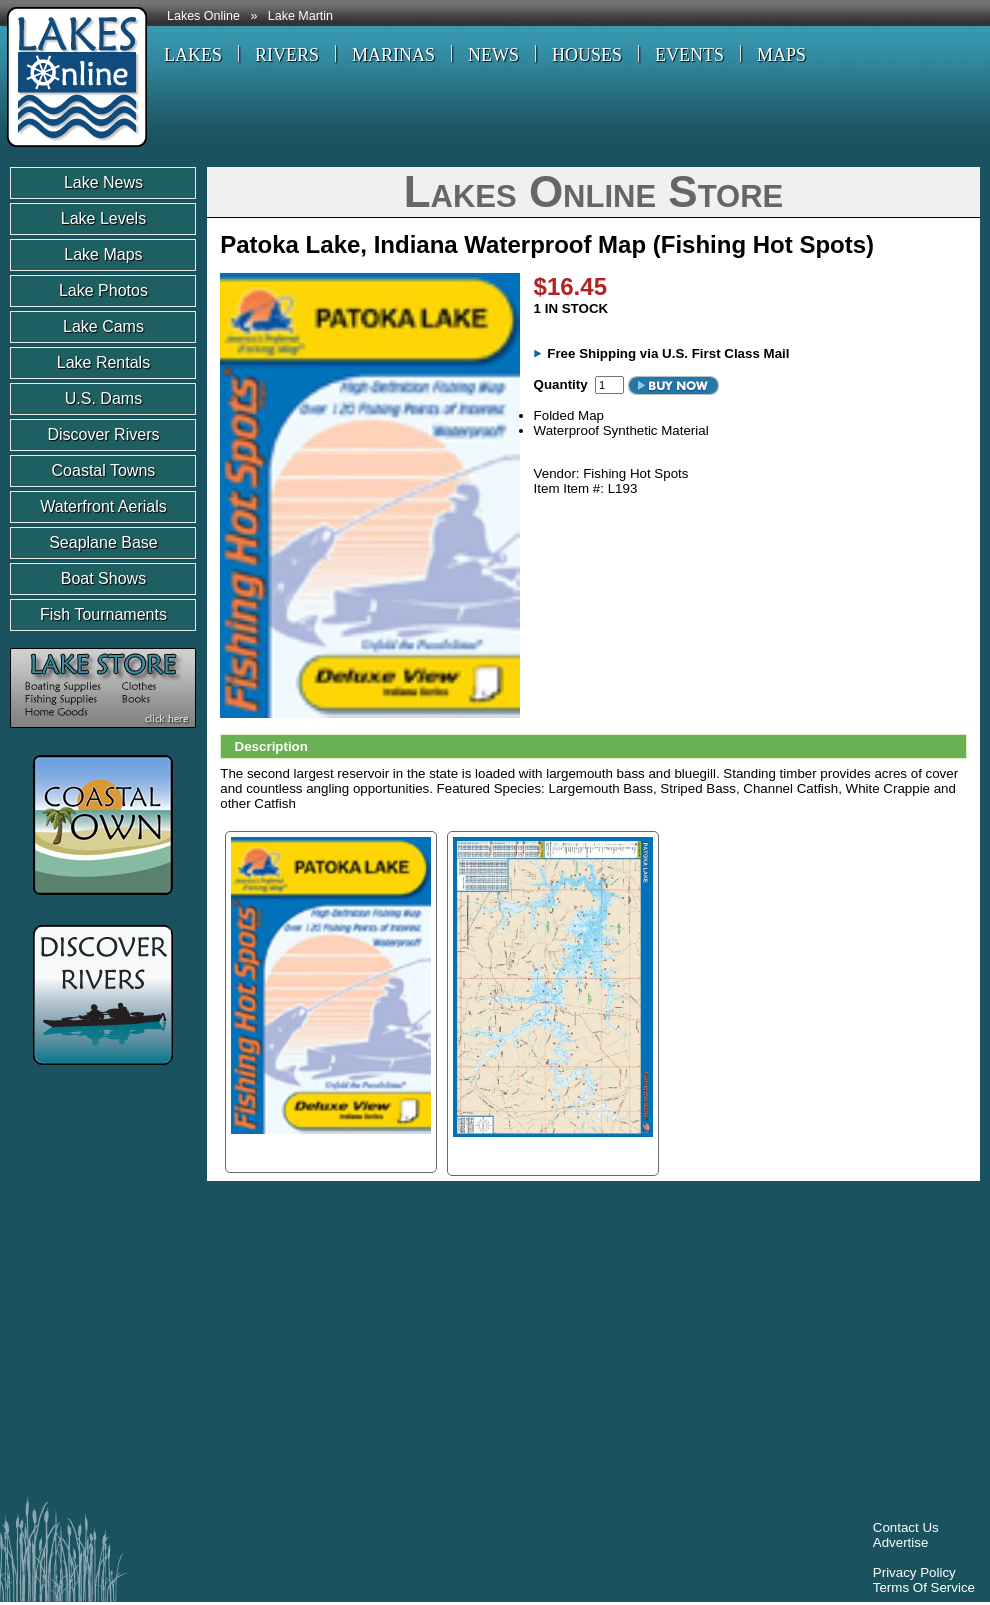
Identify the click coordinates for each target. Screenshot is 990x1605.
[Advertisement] (254, 1344)
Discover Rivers (103, 434)
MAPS (781, 55)
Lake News (103, 182)
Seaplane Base (103, 542)
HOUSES (587, 55)
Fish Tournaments (103, 614)
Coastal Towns (104, 470)
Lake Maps (103, 254)
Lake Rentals (103, 362)
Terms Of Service (924, 1587)
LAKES (193, 55)
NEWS (493, 55)
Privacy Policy (914, 1572)
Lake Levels (103, 218)
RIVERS (287, 55)
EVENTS (689, 55)
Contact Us (906, 1527)
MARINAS (393, 55)
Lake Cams (103, 326)
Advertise (901, 1542)
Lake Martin (300, 16)
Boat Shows (103, 578)
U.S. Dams (103, 398)
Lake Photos (103, 290)
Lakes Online (203, 16)
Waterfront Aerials (103, 506)
